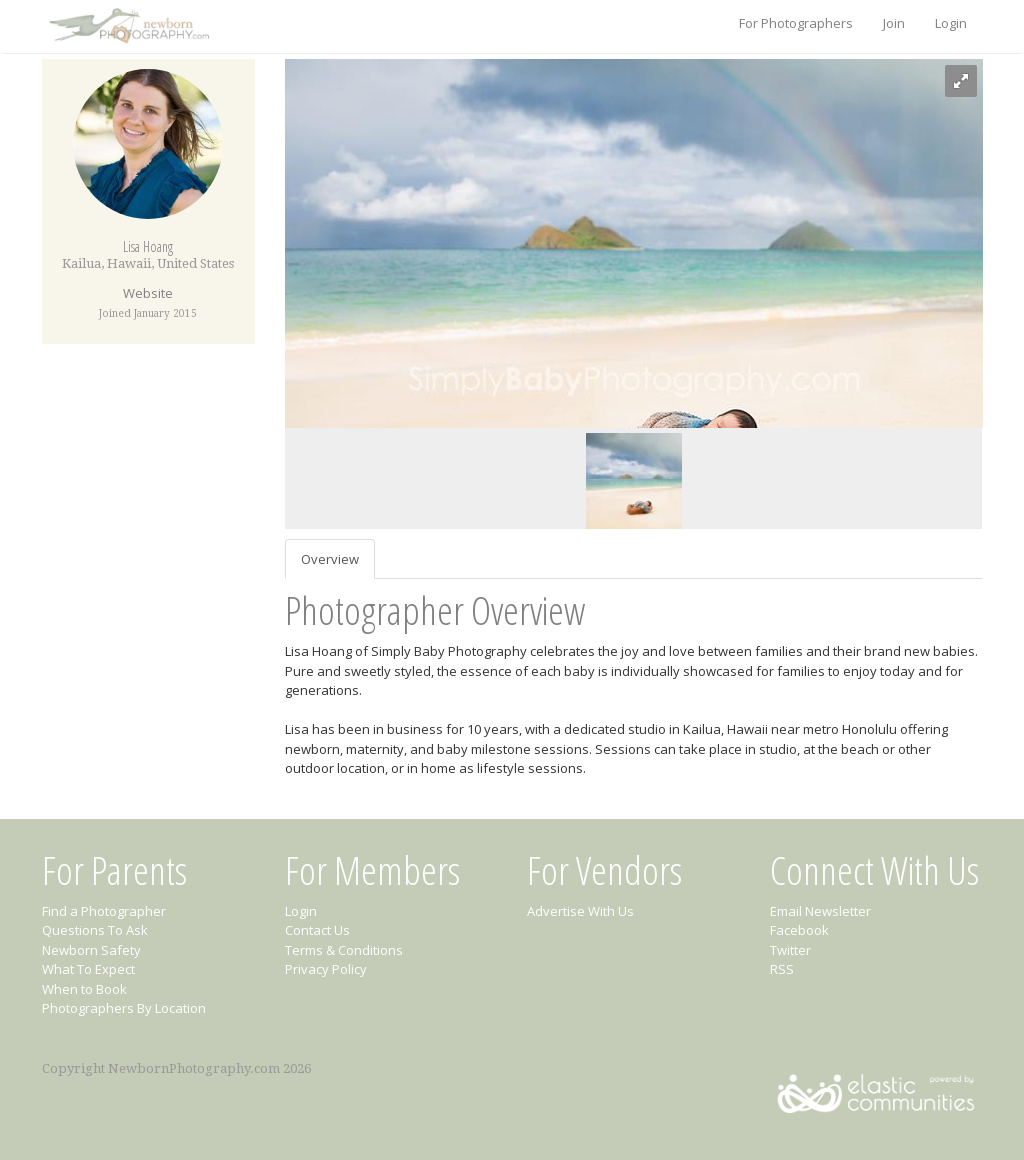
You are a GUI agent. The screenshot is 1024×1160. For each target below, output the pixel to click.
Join (894, 23)
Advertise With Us (580, 911)
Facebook (799, 930)
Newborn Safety (91, 950)
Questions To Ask (95, 930)
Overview (330, 559)
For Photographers (796, 23)
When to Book (84, 989)
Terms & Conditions (344, 950)
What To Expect (88, 969)
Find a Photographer (104, 911)
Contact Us (317, 930)
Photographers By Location (124, 1008)
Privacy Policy (326, 969)
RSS (782, 969)
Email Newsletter (820, 911)
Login (951, 23)
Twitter (790, 950)
